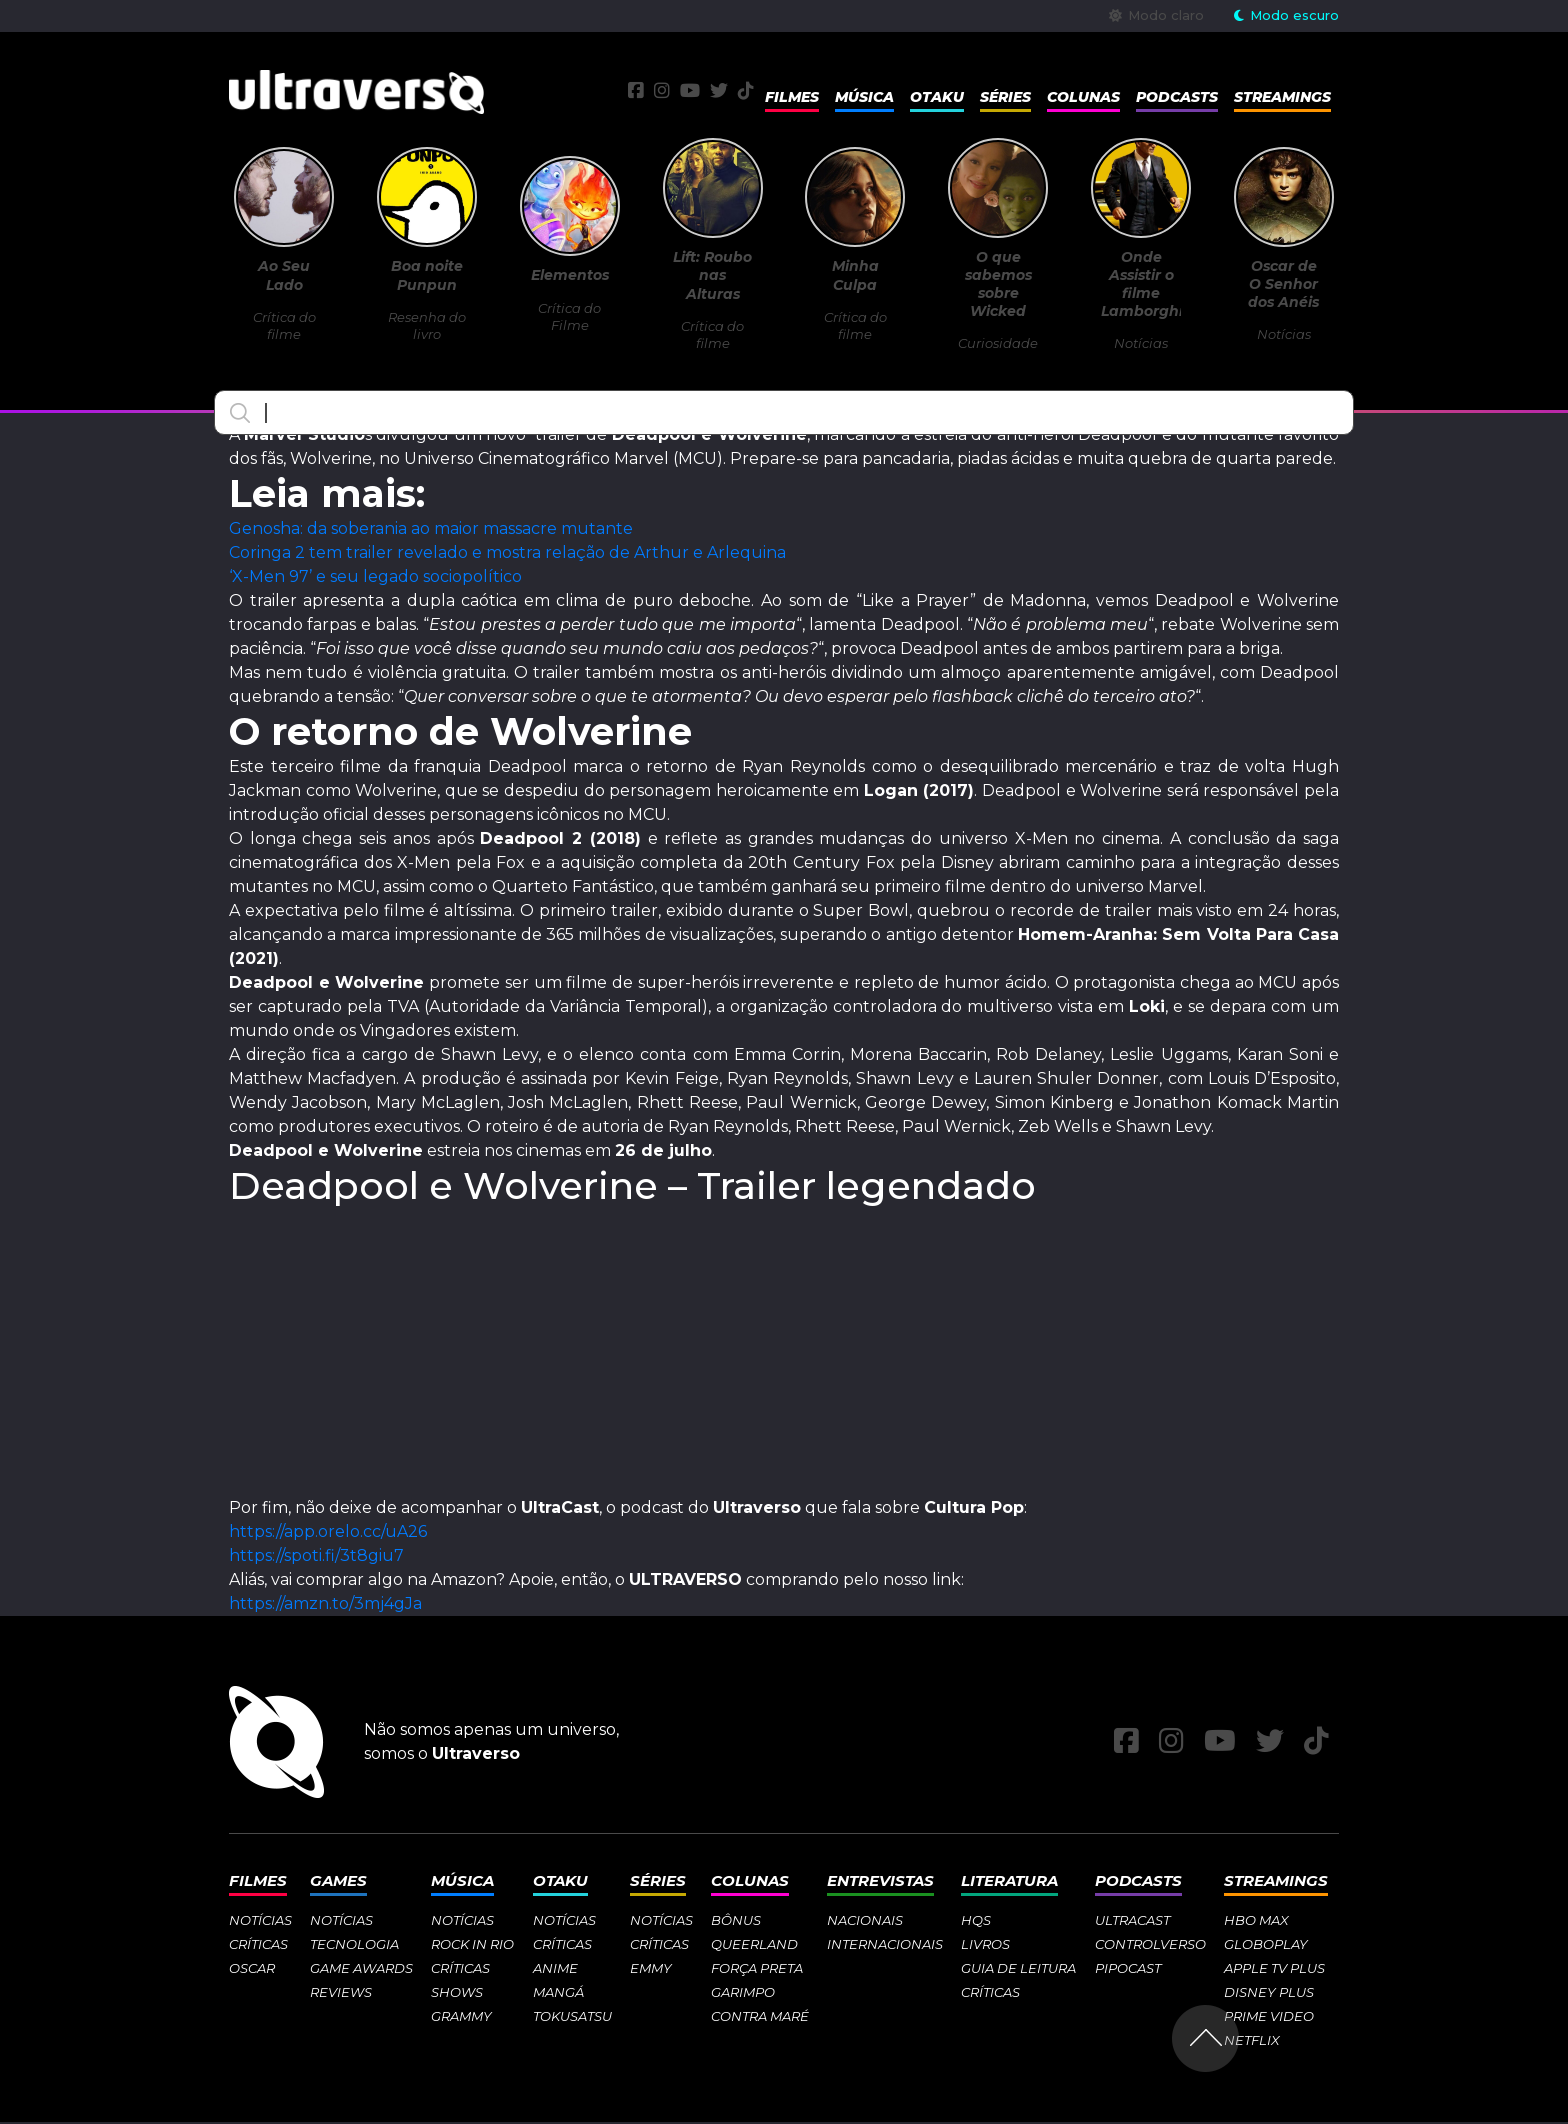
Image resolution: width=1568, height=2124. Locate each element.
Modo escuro (1286, 15)
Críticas (258, 1946)
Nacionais (865, 1922)
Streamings (1282, 98)
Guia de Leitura (1018, 1970)
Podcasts (1177, 98)
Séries (1005, 98)
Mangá (558, 1994)
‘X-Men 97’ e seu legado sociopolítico (375, 578)
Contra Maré (760, 2018)
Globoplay (1266, 1946)
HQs (976, 1922)
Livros (985, 1946)
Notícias (260, 1922)
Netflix (1252, 2042)
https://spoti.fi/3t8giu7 (316, 1557)
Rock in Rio (472, 1946)
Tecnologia (354, 1946)
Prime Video (1269, 2018)
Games (338, 1882)
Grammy (461, 2018)
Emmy (651, 1970)
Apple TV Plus (1274, 1970)
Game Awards (361, 1970)
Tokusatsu (572, 2018)
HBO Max (1256, 1922)
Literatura (1009, 1882)
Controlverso (1150, 1946)
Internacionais (885, 1946)
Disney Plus (1269, 1994)
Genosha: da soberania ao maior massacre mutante (431, 530)
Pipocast (1128, 1970)
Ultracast (1132, 1922)
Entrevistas (880, 1882)
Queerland (754, 1946)
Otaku (937, 98)
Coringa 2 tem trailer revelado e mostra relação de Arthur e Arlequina (507, 554)
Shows (457, 1994)
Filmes (792, 98)
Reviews (341, 1994)
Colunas (1083, 98)
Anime (555, 1970)
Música (864, 98)
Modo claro (1156, 15)
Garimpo (743, 1994)
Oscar (252, 1970)
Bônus (736, 1922)
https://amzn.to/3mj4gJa (325, 1605)
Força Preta (757, 1970)
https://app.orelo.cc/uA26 (328, 1533)
